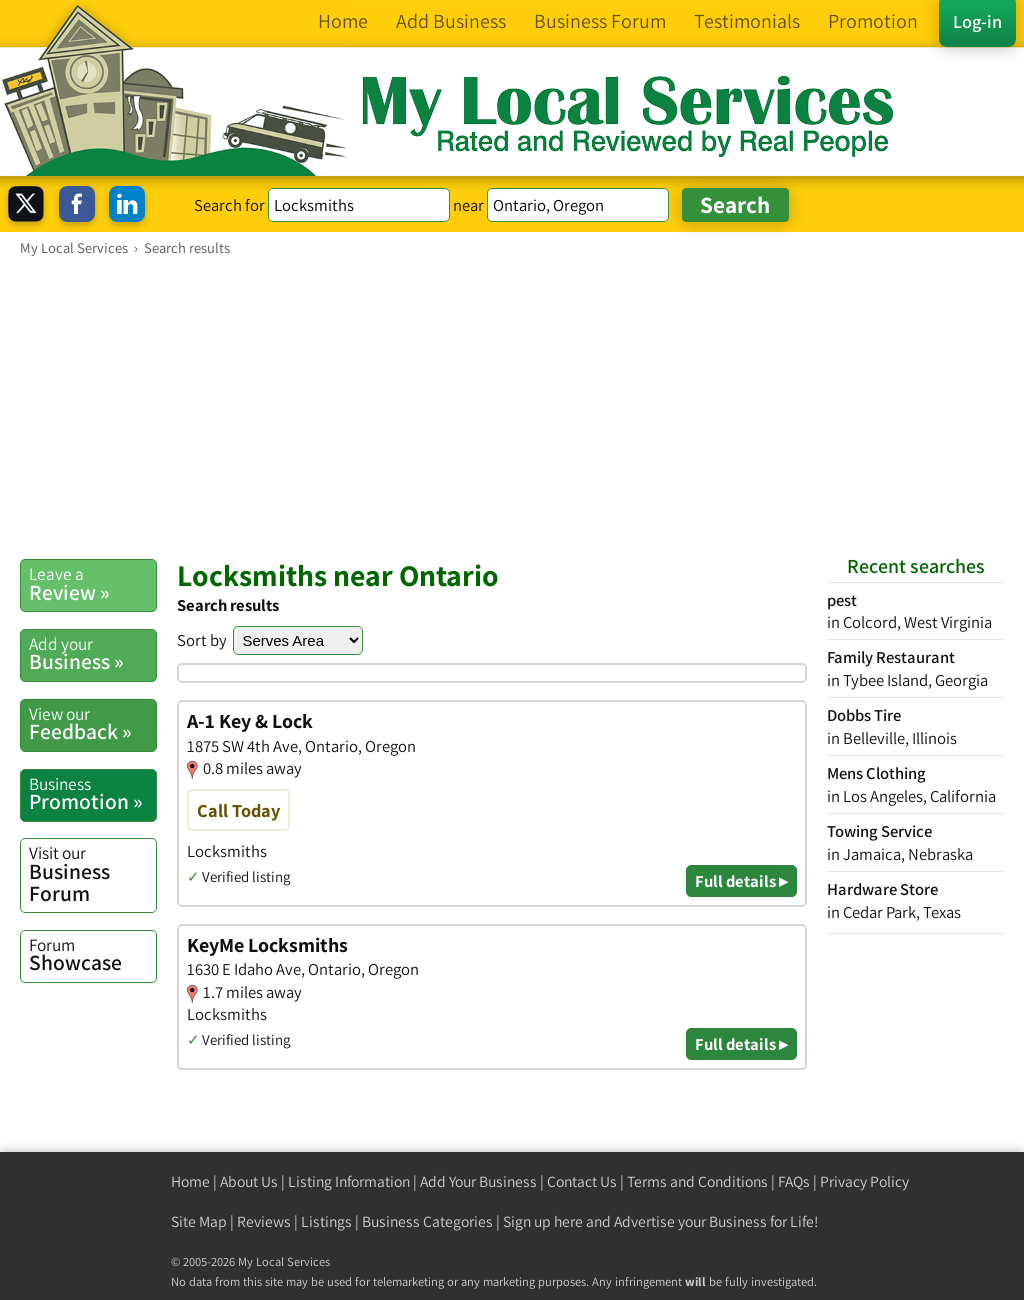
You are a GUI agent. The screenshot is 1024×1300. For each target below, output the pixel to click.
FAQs (794, 1181)
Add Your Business (478, 1181)
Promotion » (92, 794)
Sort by (202, 640)
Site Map (199, 1221)
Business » (92, 654)
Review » (92, 584)
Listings (326, 1221)
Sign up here (543, 1221)
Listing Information (349, 1181)
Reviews (264, 1221)
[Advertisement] (512, 407)
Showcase (92, 955)
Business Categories (427, 1221)
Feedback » (92, 724)
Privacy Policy (864, 1181)
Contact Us (582, 1181)
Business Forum (92, 873)
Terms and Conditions (697, 1181)
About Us (249, 1181)
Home (190, 1181)
